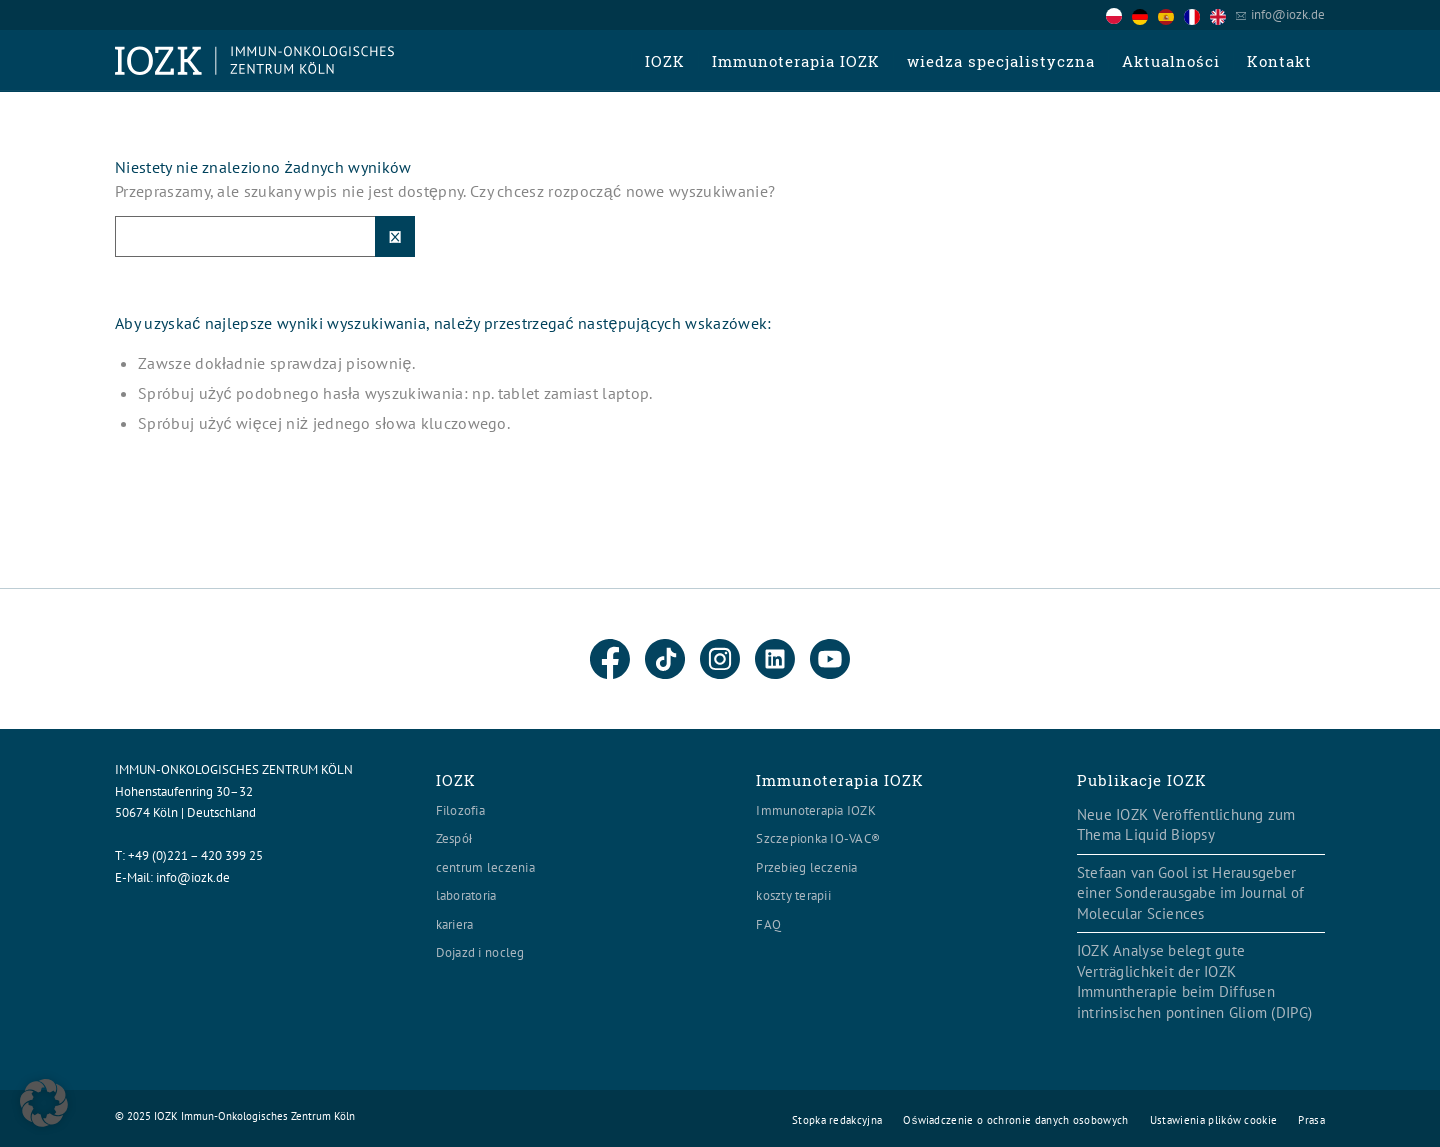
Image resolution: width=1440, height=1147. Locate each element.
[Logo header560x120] (255, 61)
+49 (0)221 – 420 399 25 (195, 855)
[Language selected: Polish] (1171, 14)
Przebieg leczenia (806, 867)
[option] (1145, 16)
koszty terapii (793, 895)
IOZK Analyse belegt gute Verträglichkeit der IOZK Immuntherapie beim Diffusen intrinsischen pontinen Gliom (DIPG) (1194, 981)
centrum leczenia (485, 867)
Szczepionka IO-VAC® (818, 838)
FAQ (768, 924)
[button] (44, 1103)
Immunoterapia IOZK (816, 810)
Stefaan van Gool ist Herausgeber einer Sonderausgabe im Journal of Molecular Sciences (1191, 893)
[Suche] (265, 236)
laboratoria (466, 895)
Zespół (454, 838)
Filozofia (460, 810)
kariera (455, 924)
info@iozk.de (1288, 14)
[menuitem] (664, 61)
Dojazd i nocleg (480, 952)
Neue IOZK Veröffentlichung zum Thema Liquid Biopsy (1186, 825)
